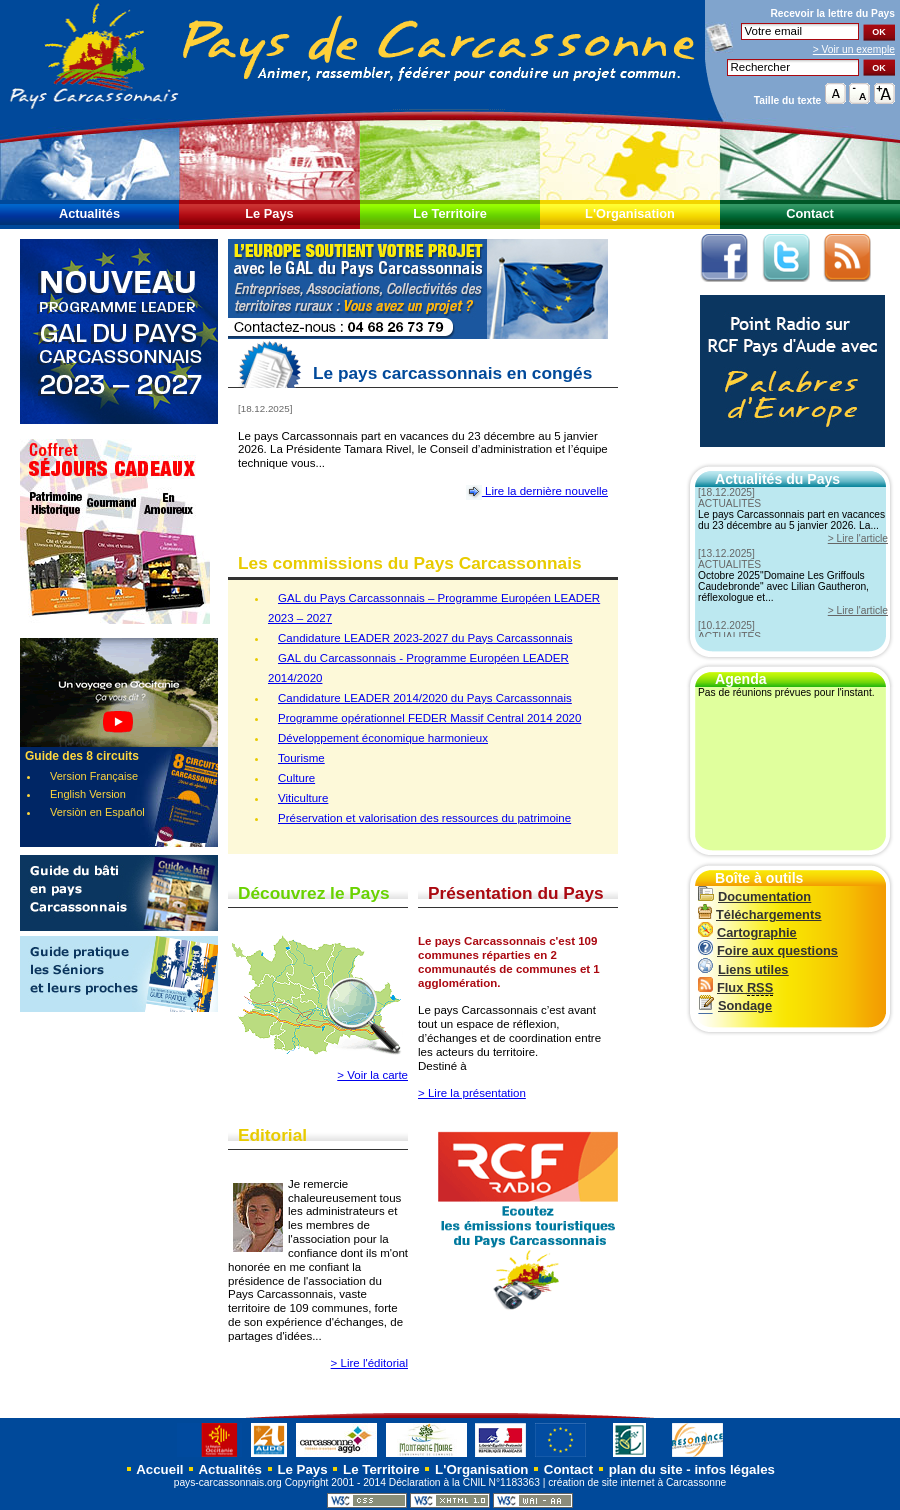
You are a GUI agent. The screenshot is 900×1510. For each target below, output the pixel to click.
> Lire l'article (858, 538)
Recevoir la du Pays (832, 13)
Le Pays (269, 213)
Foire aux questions (768, 950)
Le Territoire (450, 213)
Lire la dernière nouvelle (537, 491)
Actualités (89, 213)
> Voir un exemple (854, 49)
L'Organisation (630, 213)
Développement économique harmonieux (383, 738)
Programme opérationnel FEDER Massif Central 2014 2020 (429, 718)
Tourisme (301, 758)
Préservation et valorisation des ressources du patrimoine (424, 818)
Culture (296, 778)
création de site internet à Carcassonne (637, 1482)
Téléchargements (759, 914)
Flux (735, 987)
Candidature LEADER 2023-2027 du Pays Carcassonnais (425, 638)
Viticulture (303, 798)
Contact (810, 213)
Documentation (754, 896)
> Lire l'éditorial (369, 1363)
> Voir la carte (372, 1075)
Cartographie (747, 932)
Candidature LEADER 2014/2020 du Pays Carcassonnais (425, 698)
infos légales (734, 1469)
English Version (88, 794)
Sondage (735, 1005)
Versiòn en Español (97, 812)
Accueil (158, 1469)
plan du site (646, 1469)
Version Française (94, 776)
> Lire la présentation (472, 1093)
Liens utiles (743, 969)
